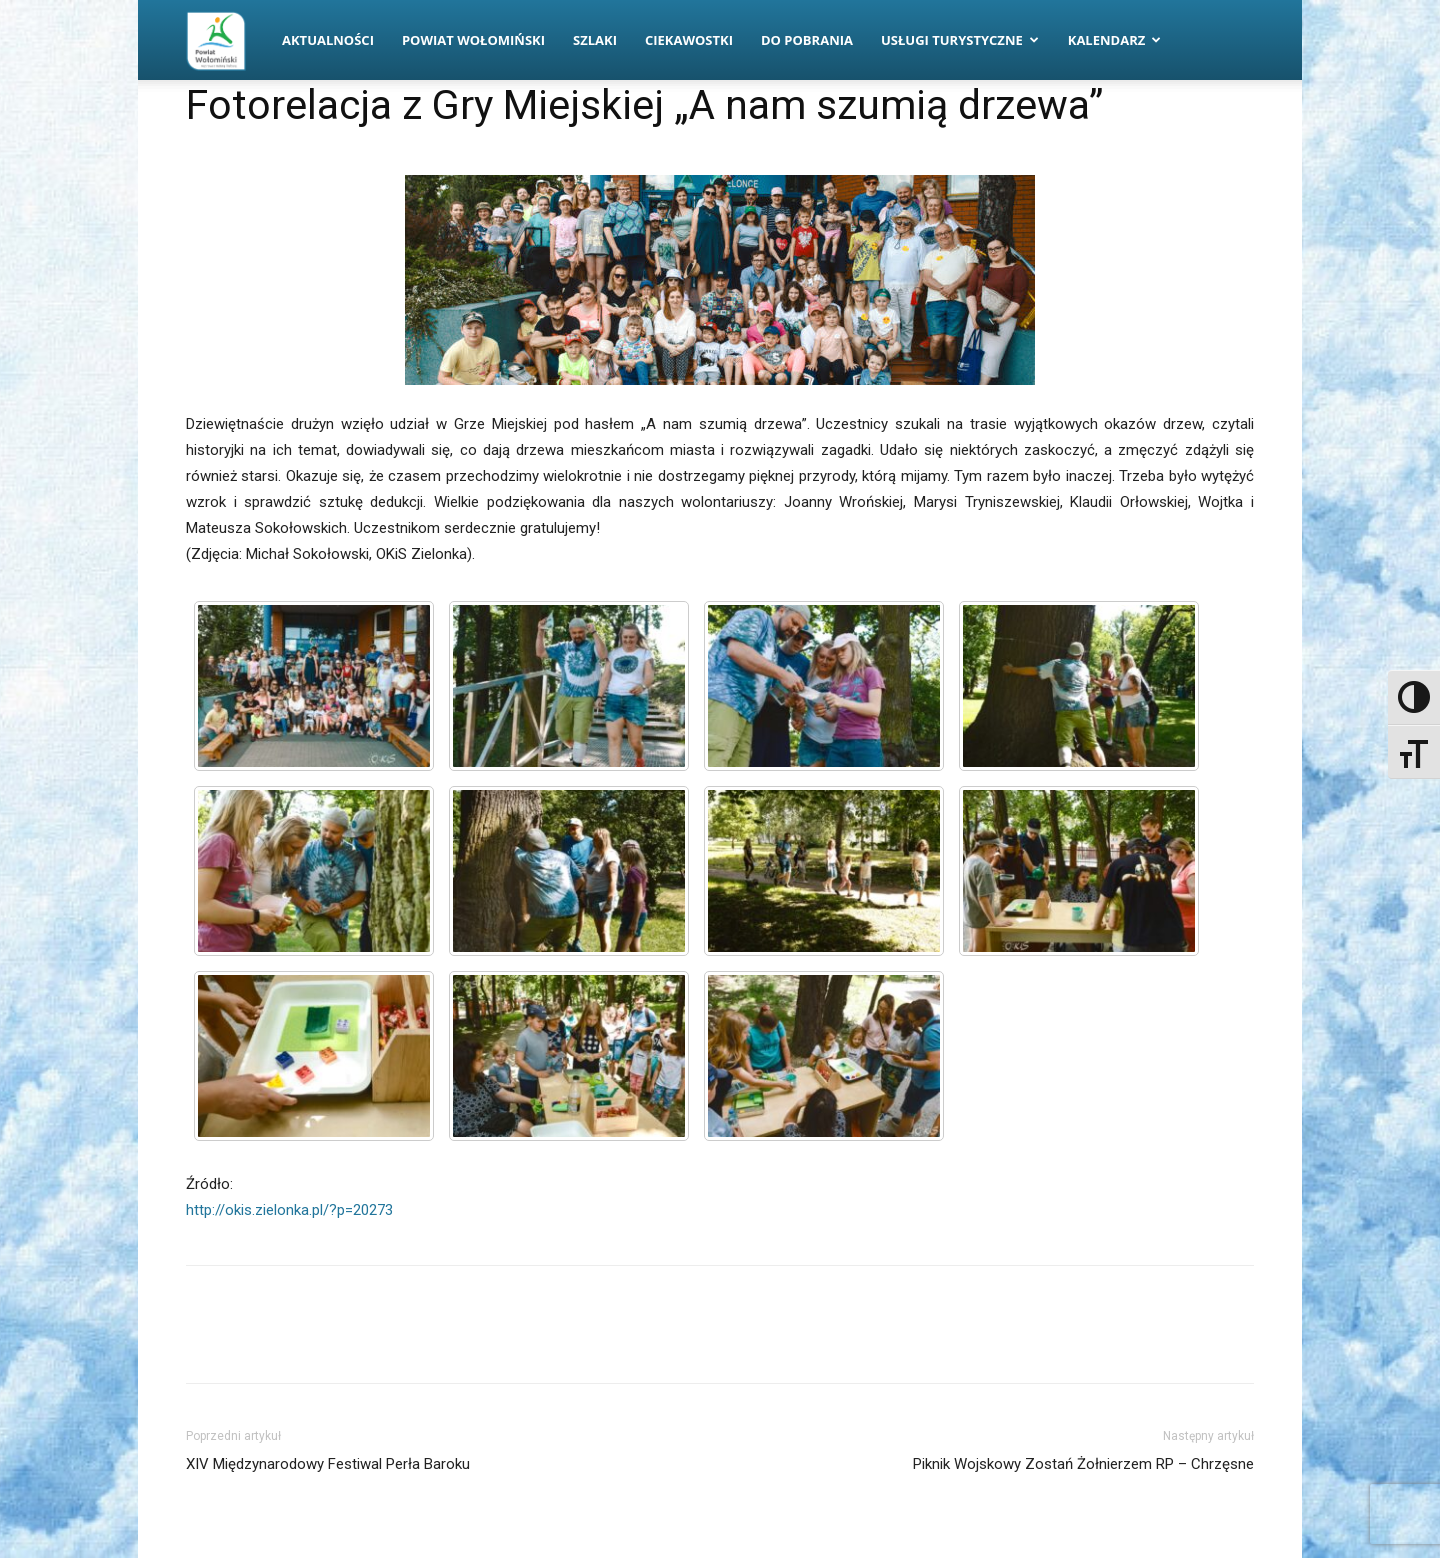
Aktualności (328, 40)
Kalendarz (1115, 40)
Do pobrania (807, 40)
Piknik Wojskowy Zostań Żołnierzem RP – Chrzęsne (1083, 1464)
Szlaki (595, 40)
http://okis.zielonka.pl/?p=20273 (289, 1210)
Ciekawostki (689, 40)
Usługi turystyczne (960, 40)
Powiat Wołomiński (473, 40)
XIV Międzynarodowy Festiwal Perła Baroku (328, 1464)
